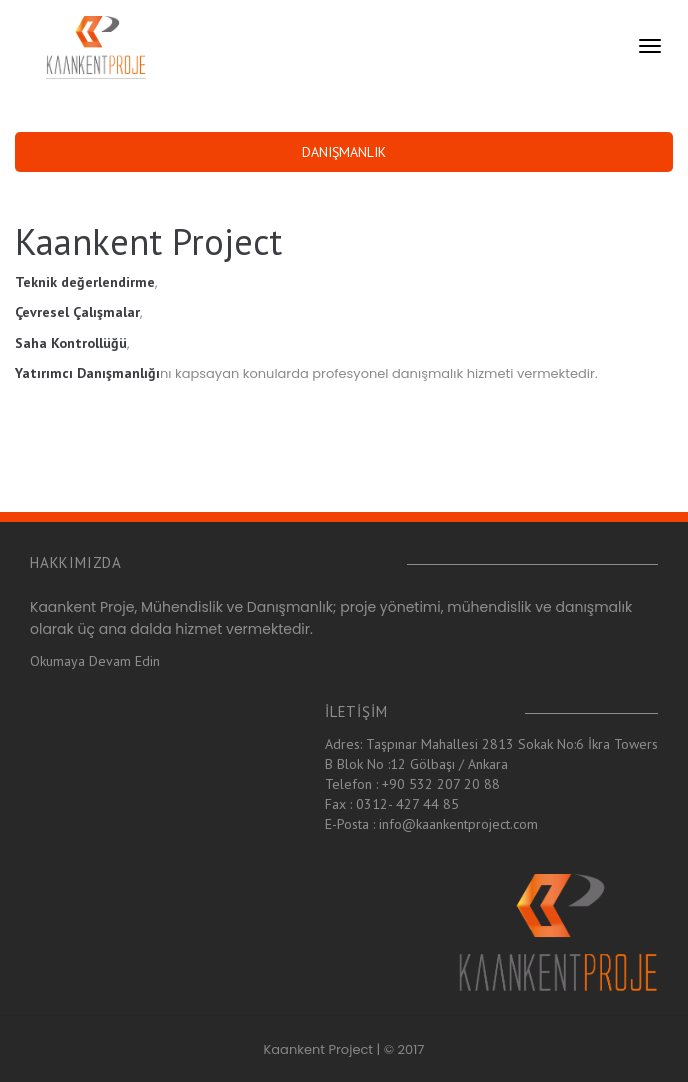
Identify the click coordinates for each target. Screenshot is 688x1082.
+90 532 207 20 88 (441, 784)
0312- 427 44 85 (407, 804)
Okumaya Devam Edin (95, 661)
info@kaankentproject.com (458, 824)
